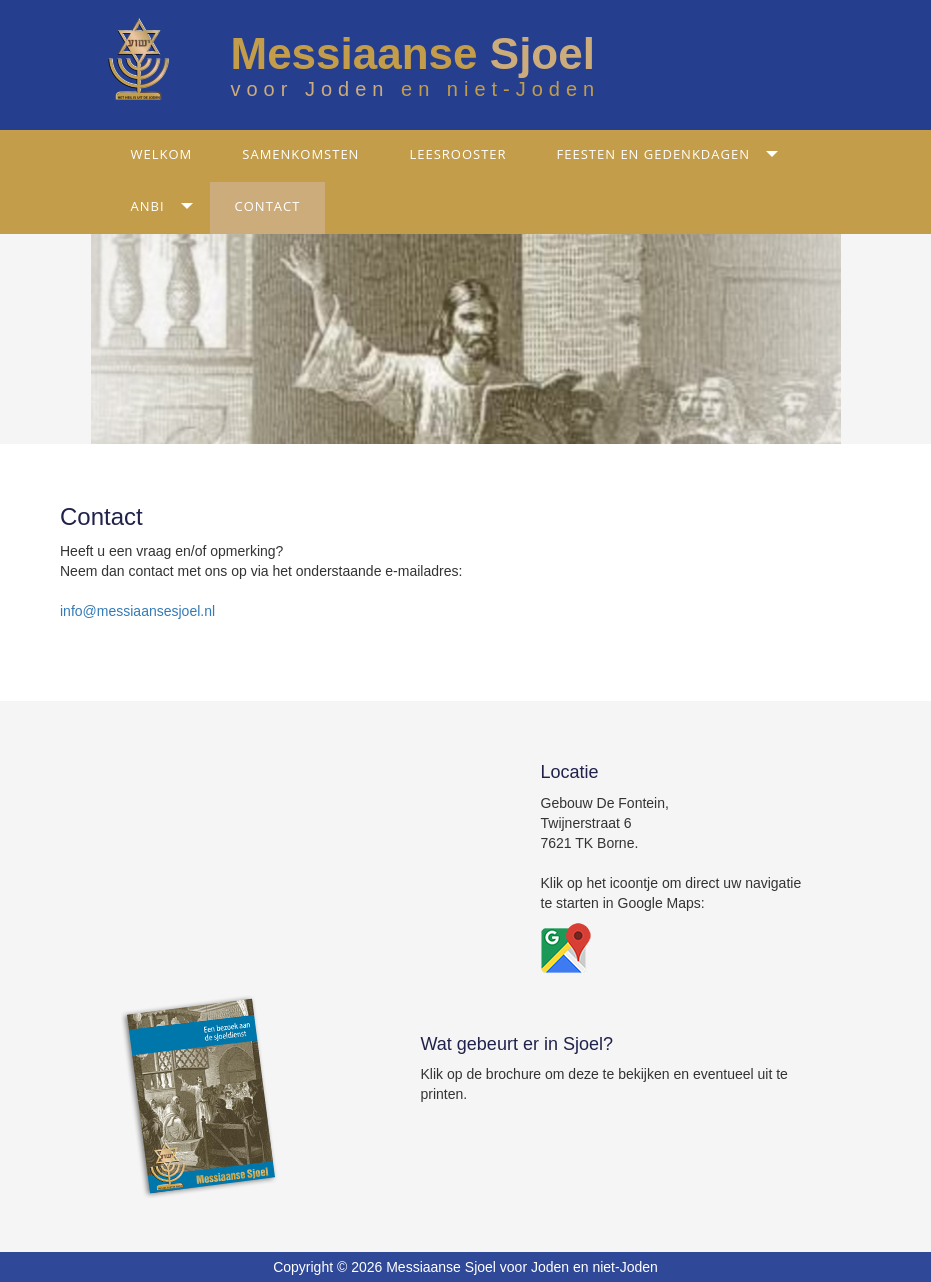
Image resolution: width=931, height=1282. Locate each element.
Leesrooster (457, 154)
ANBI (148, 206)
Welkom (162, 154)
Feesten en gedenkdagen (653, 154)
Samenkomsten (300, 154)
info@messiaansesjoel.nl (137, 611)
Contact (268, 206)
